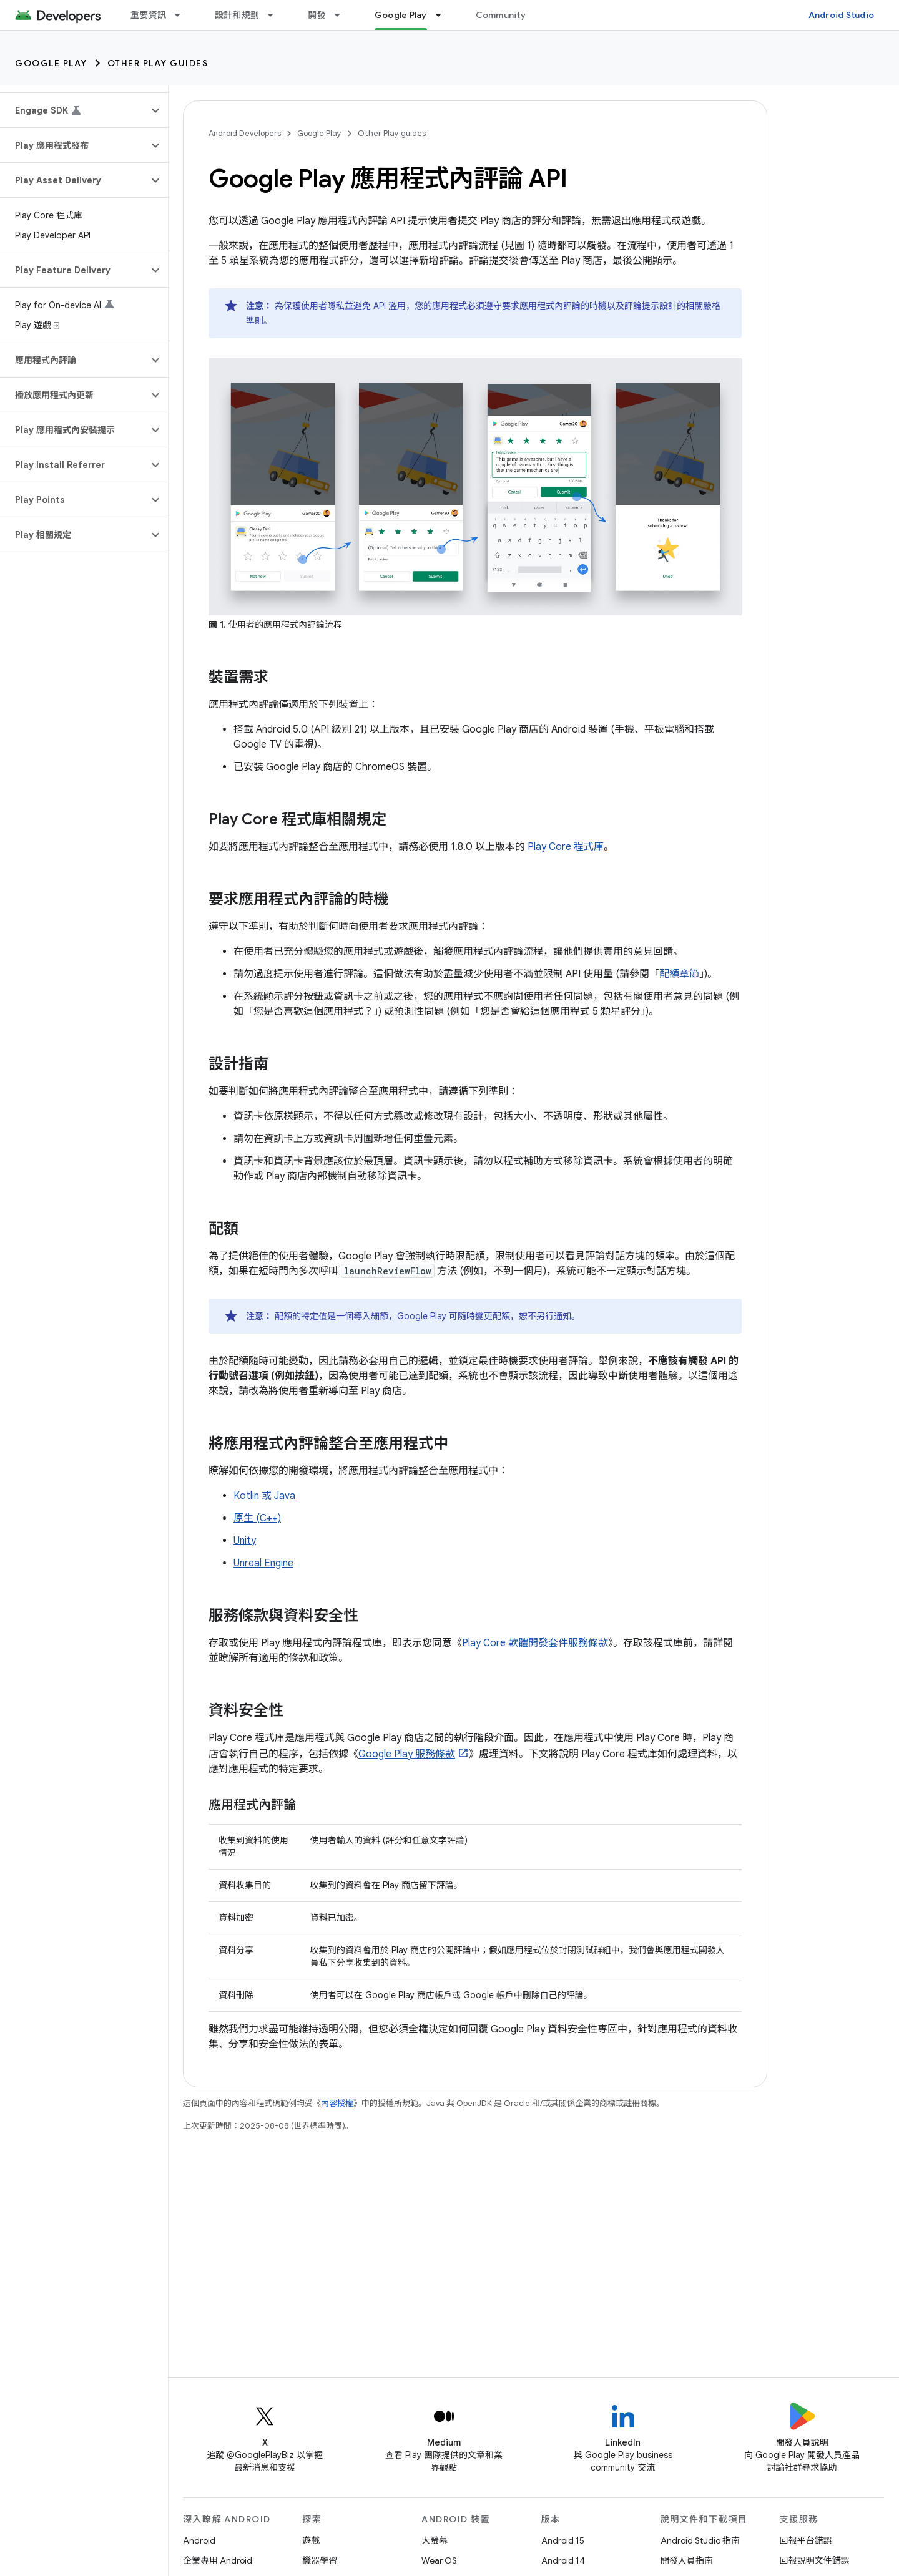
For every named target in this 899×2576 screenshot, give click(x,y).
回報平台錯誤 (806, 2540)
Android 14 (563, 2560)
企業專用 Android (217, 2560)
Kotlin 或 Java (264, 1496)
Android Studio (841, 15)
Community (501, 15)
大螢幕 (434, 2540)
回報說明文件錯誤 (815, 2560)
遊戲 (311, 2540)
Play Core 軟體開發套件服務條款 (535, 1643)
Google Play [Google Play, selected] (401, 15)
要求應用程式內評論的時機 (554, 305)
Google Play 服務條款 (406, 1754)
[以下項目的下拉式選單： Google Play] (444, 15)
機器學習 (319, 2560)
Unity (244, 1540)
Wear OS (439, 2560)
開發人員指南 (687, 2560)
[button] (74, 110)
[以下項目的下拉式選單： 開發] (343, 15)
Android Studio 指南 (700, 2540)
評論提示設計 (650, 305)
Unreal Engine (263, 1563)
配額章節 (679, 974)
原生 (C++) (257, 1518)
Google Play (51, 63)
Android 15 (562, 2540)
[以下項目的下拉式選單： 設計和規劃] (276, 15)
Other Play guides (158, 63)
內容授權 (337, 2103)
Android (199, 2540)
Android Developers (245, 133)
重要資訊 (148, 15)
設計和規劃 (237, 15)
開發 (317, 15)
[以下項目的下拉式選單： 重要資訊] (183, 15)
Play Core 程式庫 (566, 847)
